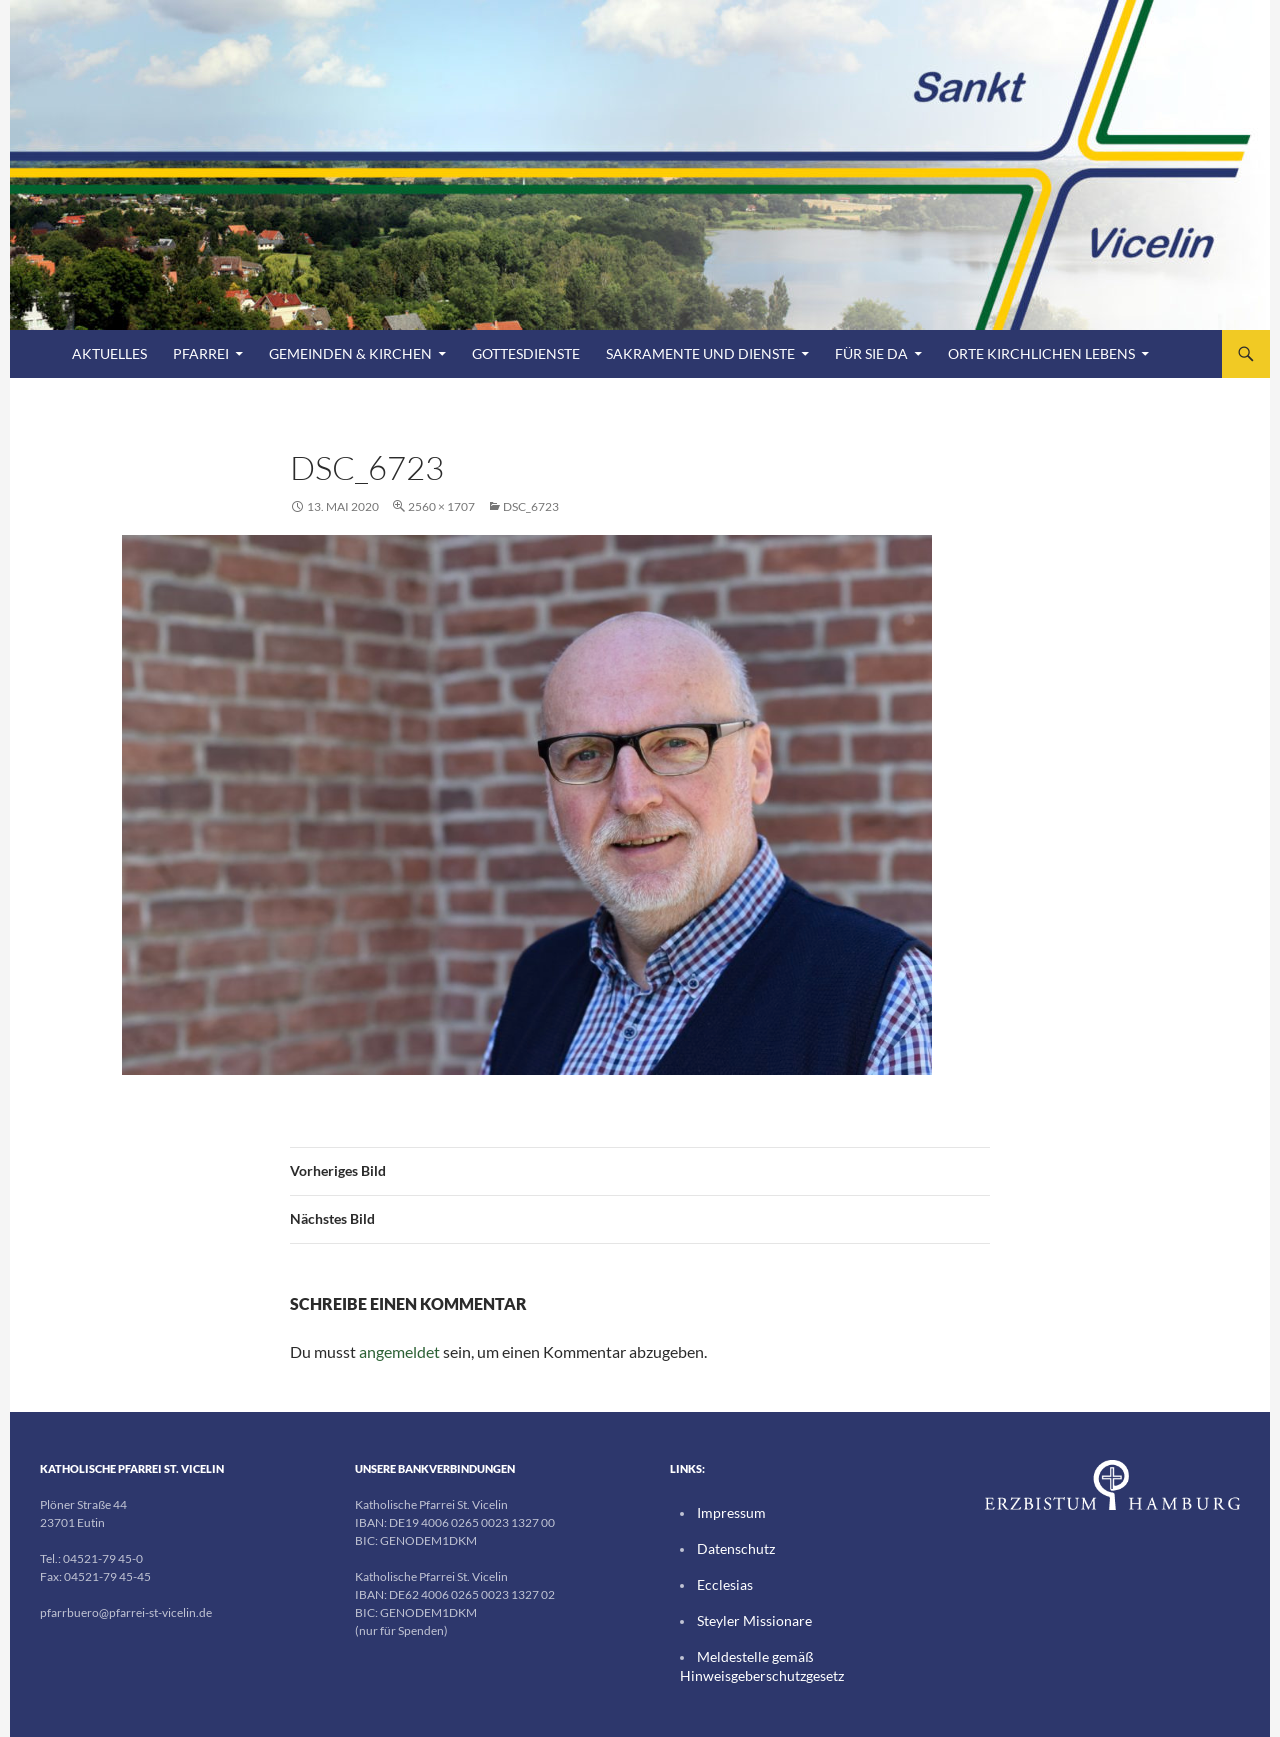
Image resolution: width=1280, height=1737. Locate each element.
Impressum (726, 1512)
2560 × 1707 (441, 506)
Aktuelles (109, 353)
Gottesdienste (526, 353)
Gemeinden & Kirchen (350, 353)
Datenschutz (730, 1547)
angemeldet (399, 1351)
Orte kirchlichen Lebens (1041, 353)
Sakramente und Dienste (700, 353)
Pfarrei (201, 353)
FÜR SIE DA (871, 353)
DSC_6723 (531, 506)
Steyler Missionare (745, 1617)
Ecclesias (720, 1582)
